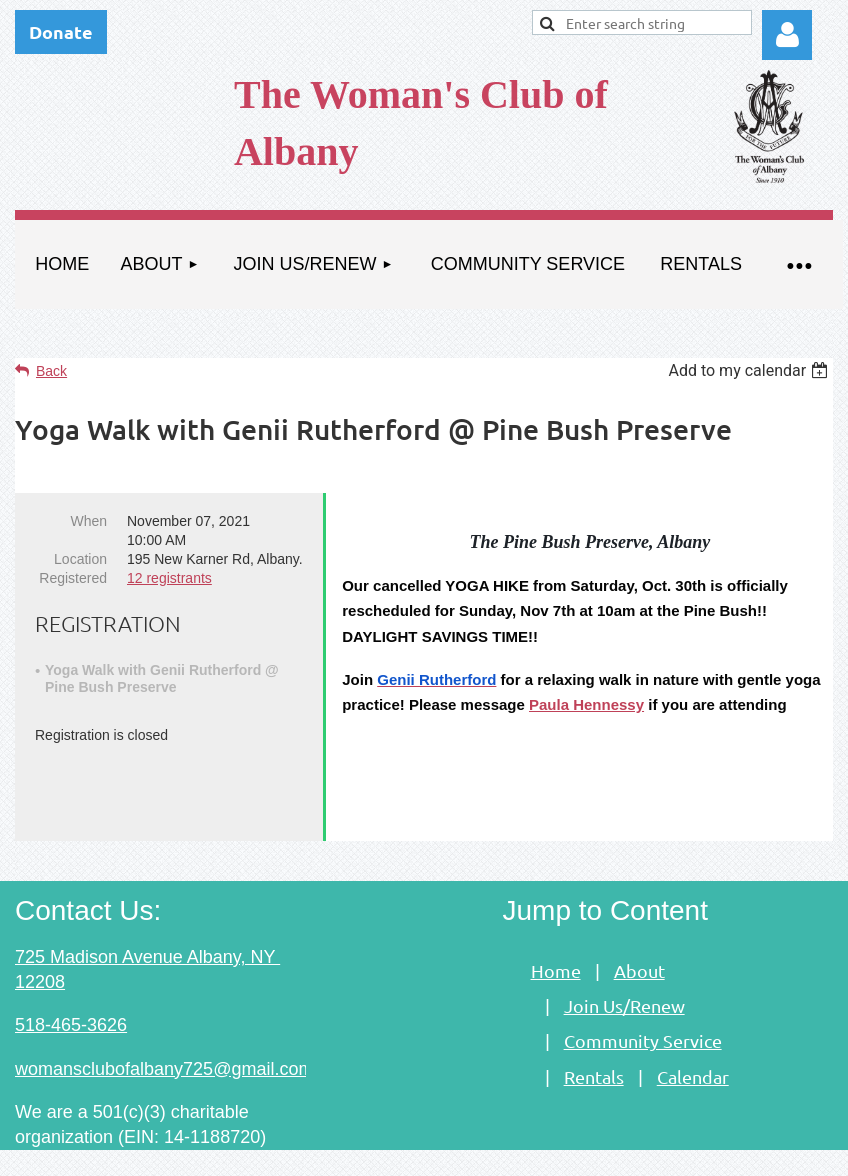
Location (80, 559)
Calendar (693, 1042)
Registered (73, 578)
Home (556, 936)
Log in (787, 35)
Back (51, 371)
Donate (61, 31)
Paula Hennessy (586, 704)
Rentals (594, 1042)
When (88, 521)
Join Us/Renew (624, 971)
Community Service (643, 1006)
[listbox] (750, 370)
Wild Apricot (605, 1151)
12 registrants (169, 578)
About (639, 936)
